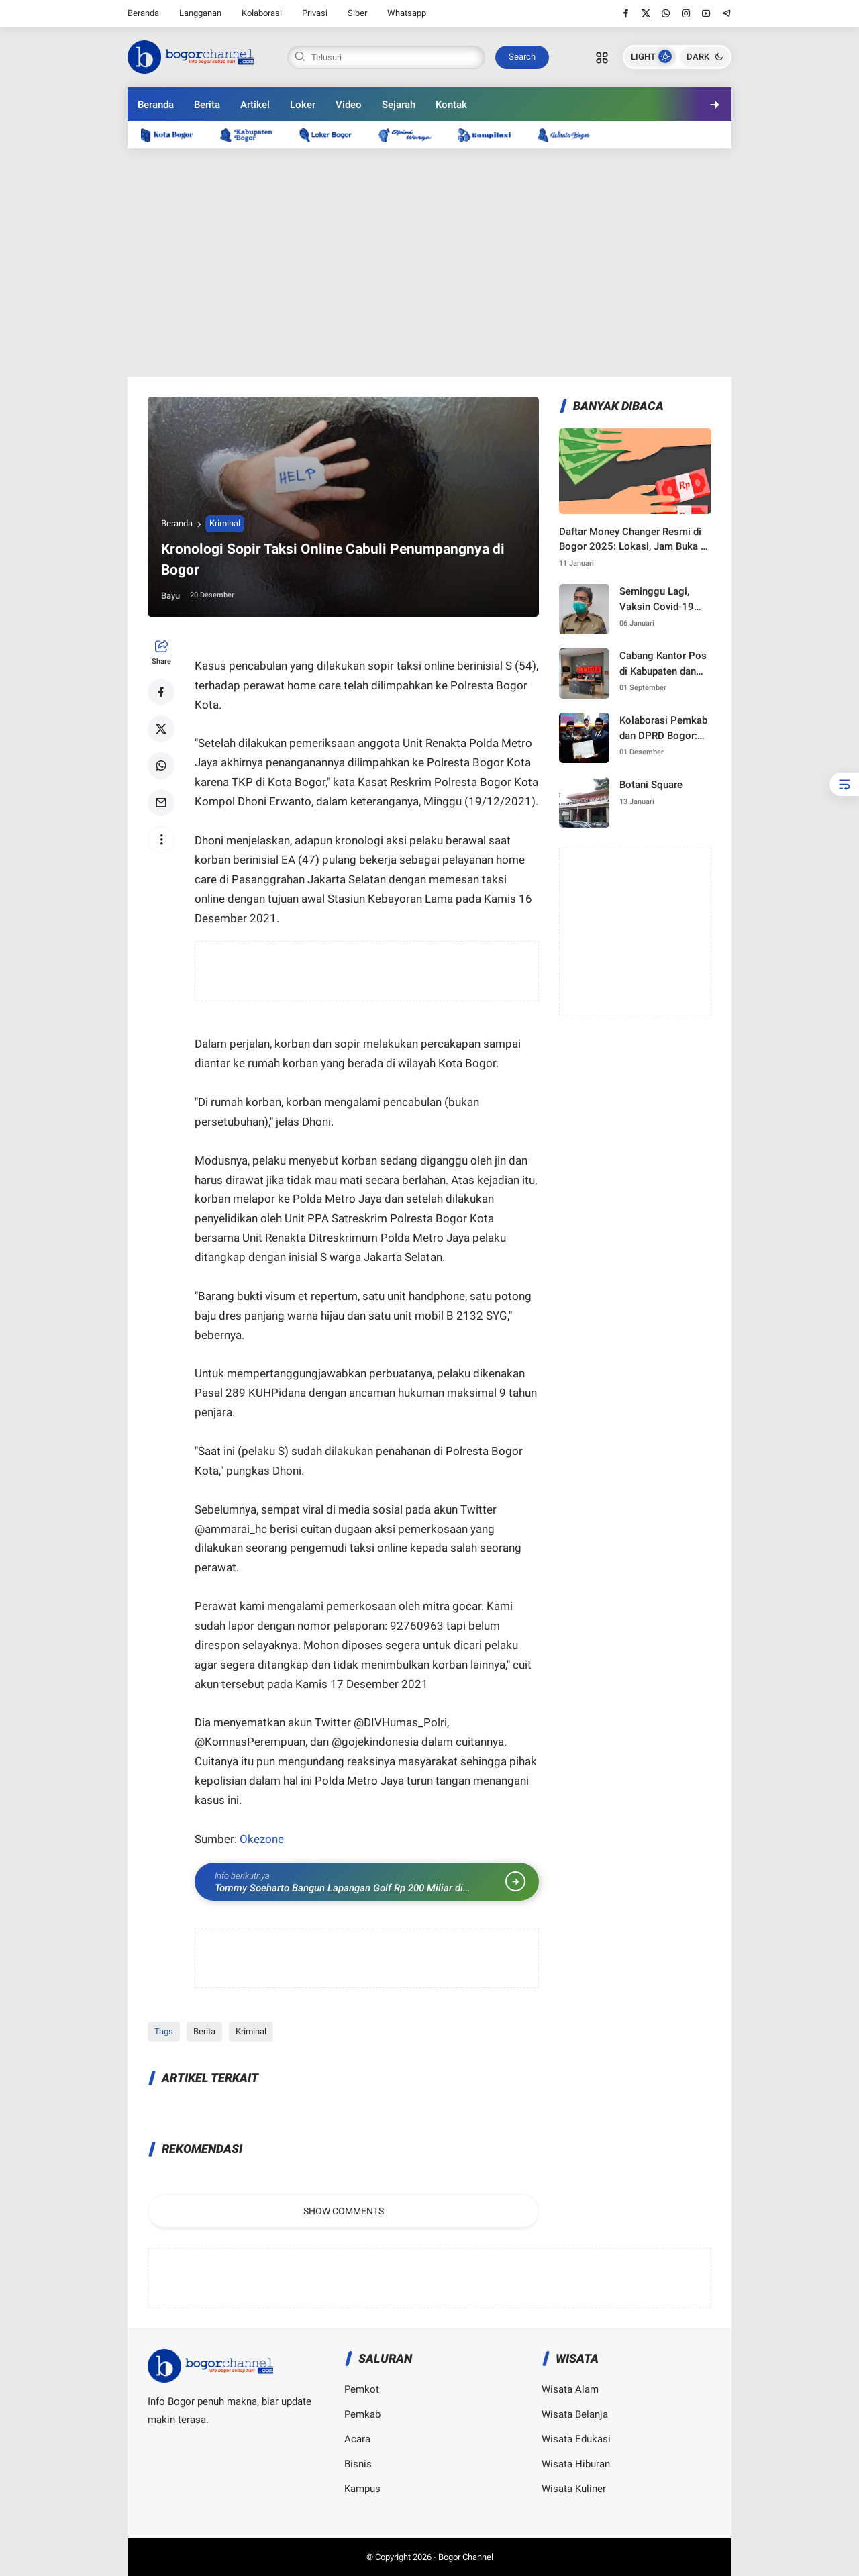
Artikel (255, 105)
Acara (357, 2439)
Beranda (143, 13)
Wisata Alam (570, 2389)
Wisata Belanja (575, 2414)
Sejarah (398, 105)
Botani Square (651, 785)
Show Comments (343, 2211)
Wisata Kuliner (574, 2489)
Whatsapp (406, 13)
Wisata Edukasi (576, 2439)
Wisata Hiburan (576, 2464)
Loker (302, 105)
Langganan (200, 13)
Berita (207, 105)
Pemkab (362, 2414)
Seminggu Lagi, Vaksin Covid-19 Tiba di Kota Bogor (661, 599)
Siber (357, 13)
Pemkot (361, 2389)
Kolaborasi (262, 13)
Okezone (262, 1839)
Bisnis (358, 2464)
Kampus (362, 2489)
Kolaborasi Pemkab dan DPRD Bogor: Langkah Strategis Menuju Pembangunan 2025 (665, 728)
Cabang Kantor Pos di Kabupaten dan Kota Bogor (663, 664)
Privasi (314, 13)
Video (349, 105)
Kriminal (224, 523)
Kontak (451, 105)
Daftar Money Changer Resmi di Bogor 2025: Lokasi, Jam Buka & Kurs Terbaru (633, 540)
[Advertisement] (429, 262)
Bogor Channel (465, 2557)
